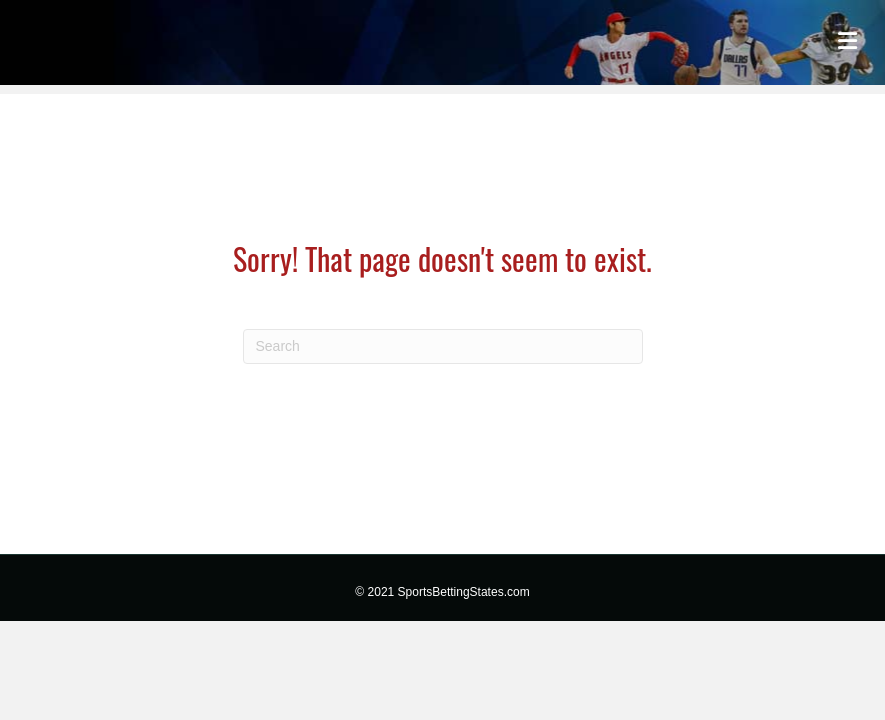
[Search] (443, 346)
